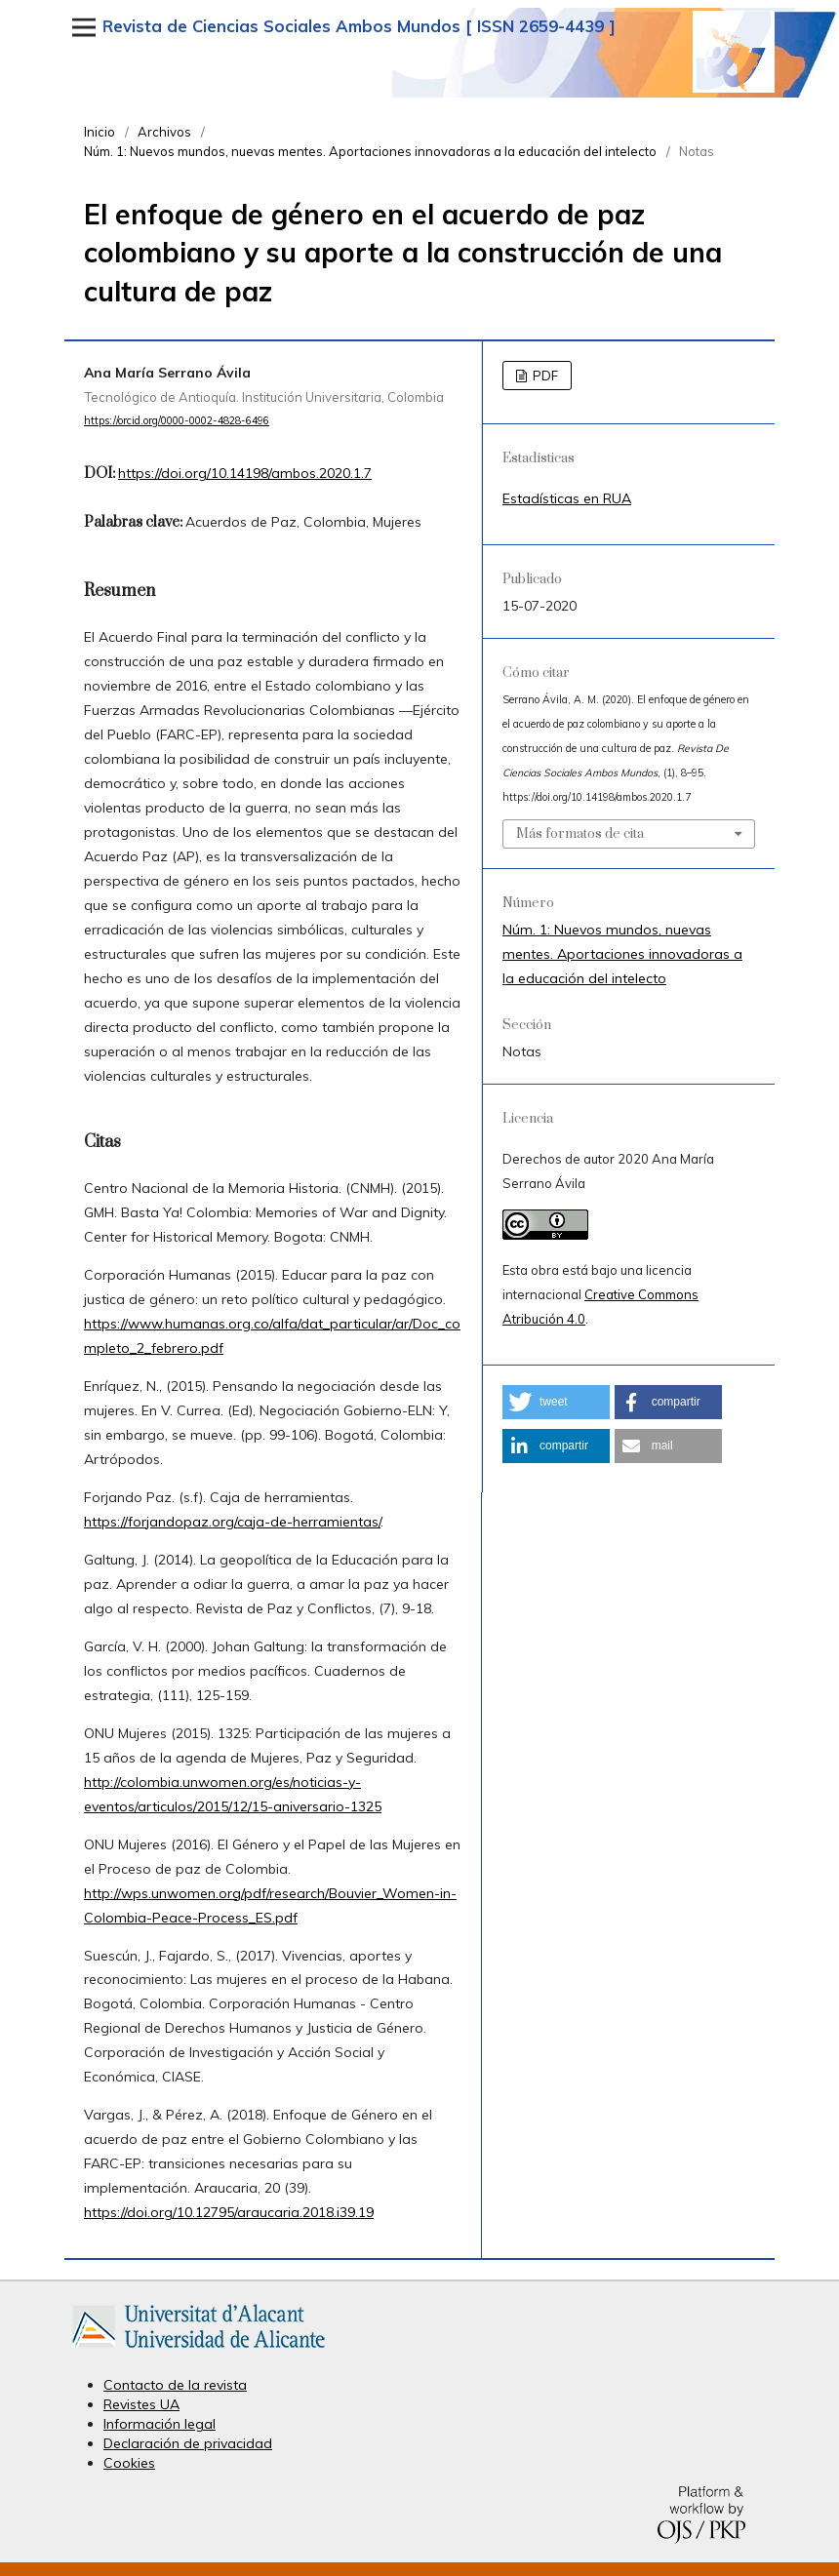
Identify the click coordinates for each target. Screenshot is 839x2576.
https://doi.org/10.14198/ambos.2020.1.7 (245, 473)
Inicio (99, 131)
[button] (556, 1402)
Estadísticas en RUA (566, 498)
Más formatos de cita (580, 834)
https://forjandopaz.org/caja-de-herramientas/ (232, 1521)
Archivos (164, 131)
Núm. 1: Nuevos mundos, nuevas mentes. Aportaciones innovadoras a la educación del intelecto (370, 151)
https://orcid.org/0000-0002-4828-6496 (176, 420)
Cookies (129, 2463)
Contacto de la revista (175, 2385)
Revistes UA (141, 2404)
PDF (544, 375)
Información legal (159, 2424)
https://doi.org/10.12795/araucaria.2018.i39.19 (229, 2212)
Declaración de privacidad (187, 2443)
